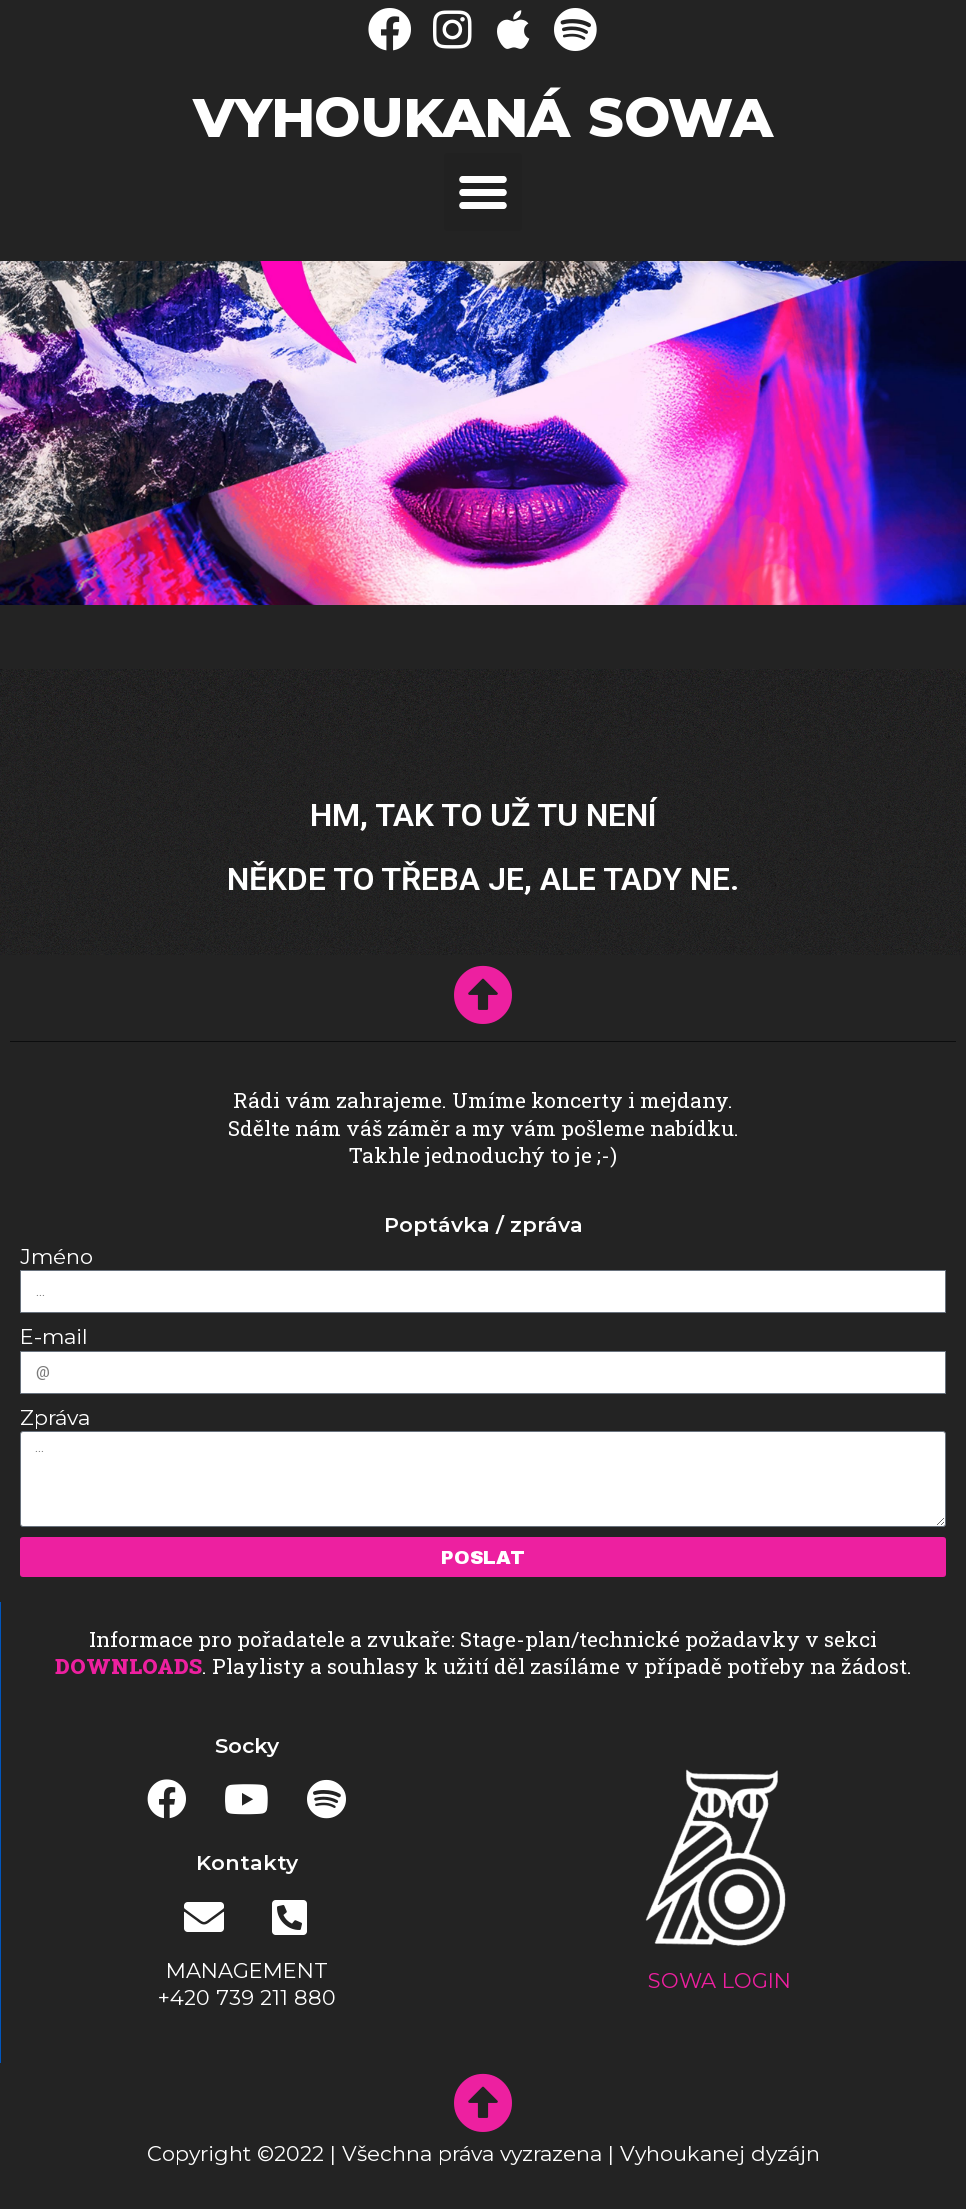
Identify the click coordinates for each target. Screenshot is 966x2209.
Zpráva (55, 1417)
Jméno (56, 1256)
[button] (483, 192)
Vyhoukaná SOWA (483, 117)
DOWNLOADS (128, 1666)
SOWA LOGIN (719, 1980)
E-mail (54, 1336)
